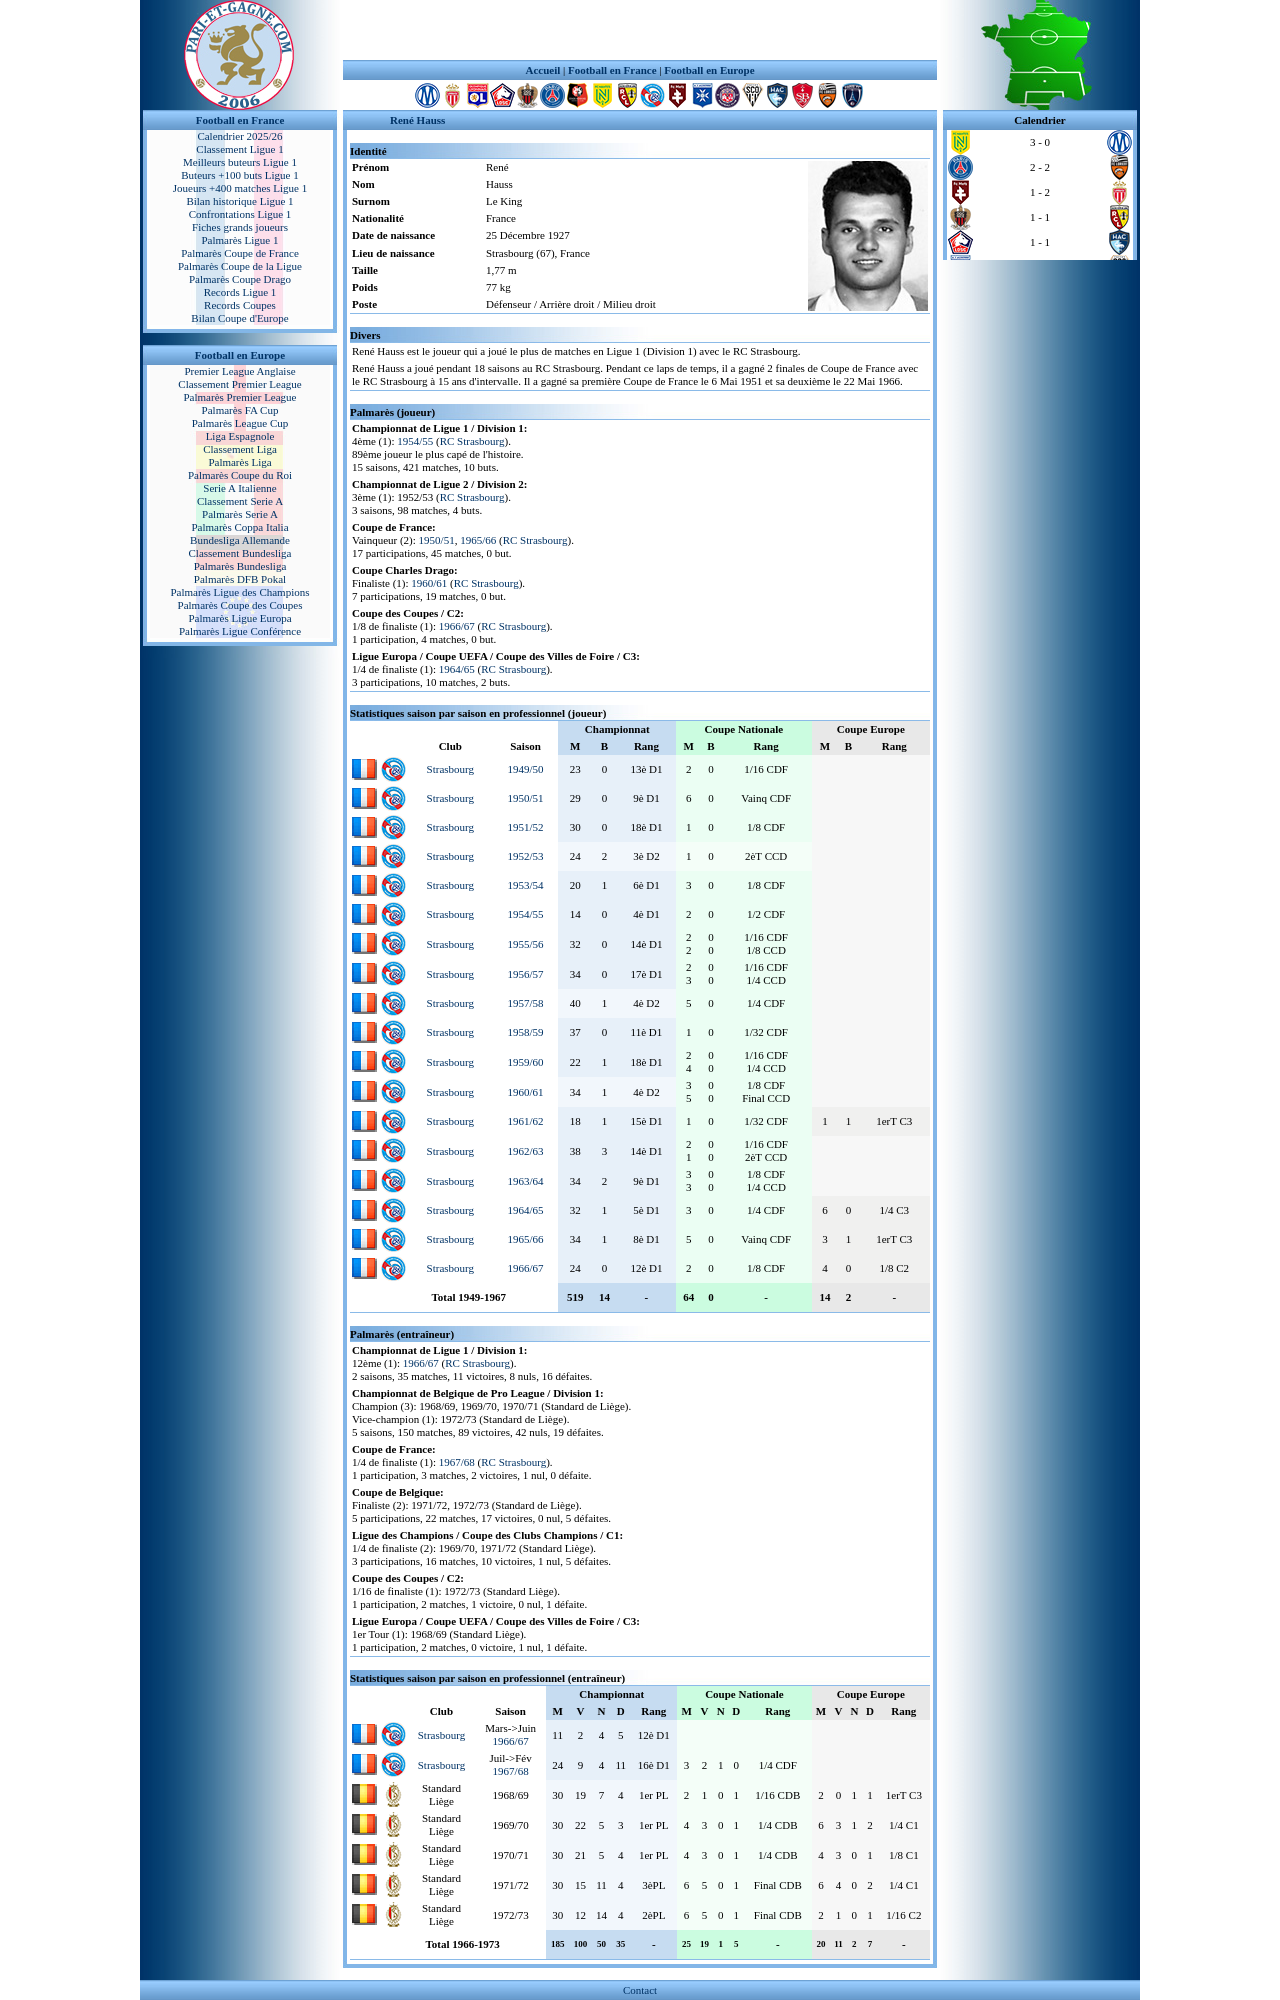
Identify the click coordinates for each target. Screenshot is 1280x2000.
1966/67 (457, 626)
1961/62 (525, 1121)
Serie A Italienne (239, 488)
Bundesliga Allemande (240, 540)
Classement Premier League (239, 384)
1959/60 (525, 1062)
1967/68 (457, 1462)
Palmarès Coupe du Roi (240, 475)
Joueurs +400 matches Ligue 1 (240, 188)
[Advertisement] (640, 30)
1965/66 (478, 540)
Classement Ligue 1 (239, 149)
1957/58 (525, 1003)
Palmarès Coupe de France (240, 253)
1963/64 (525, 1181)
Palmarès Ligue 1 (240, 240)
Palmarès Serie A (240, 514)
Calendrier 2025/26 (239, 136)
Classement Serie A (240, 501)
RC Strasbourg (472, 441)
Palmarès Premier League (239, 397)
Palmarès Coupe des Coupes (240, 605)
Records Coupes (240, 305)
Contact (640, 1990)
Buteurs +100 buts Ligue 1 (239, 175)
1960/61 (429, 583)
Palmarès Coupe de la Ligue (240, 266)
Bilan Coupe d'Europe (239, 318)
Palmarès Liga (239, 462)
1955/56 (525, 944)
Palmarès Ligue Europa (239, 618)
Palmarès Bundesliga (240, 566)
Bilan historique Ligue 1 (239, 201)
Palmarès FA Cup (240, 410)
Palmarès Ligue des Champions (239, 592)
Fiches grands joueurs (240, 227)
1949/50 (525, 769)
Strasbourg (450, 769)
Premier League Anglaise (239, 371)
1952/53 (525, 856)
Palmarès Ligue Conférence (240, 631)
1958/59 (525, 1032)
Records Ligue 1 (240, 292)
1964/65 (457, 669)
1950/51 (437, 540)
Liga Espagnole (240, 436)
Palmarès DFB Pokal (240, 579)
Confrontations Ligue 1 (240, 214)
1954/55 (415, 441)
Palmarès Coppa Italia (239, 527)
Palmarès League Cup (240, 423)
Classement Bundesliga (240, 553)
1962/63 (525, 1151)
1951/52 (525, 827)
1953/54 (525, 885)
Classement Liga (240, 449)
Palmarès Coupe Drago (240, 279)
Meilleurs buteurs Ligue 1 (240, 162)
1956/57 (525, 974)
